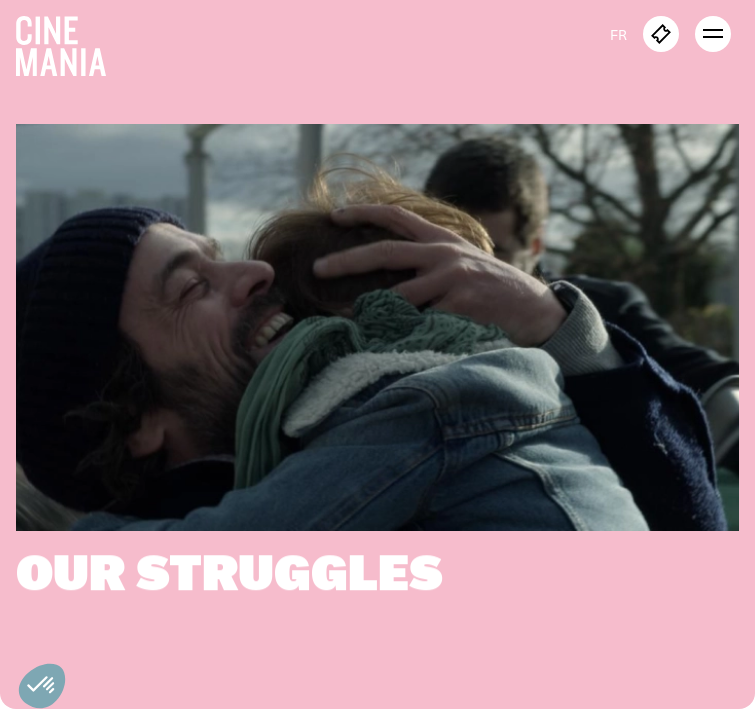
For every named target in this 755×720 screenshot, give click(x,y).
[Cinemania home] (69, 42)
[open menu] (713, 34)
